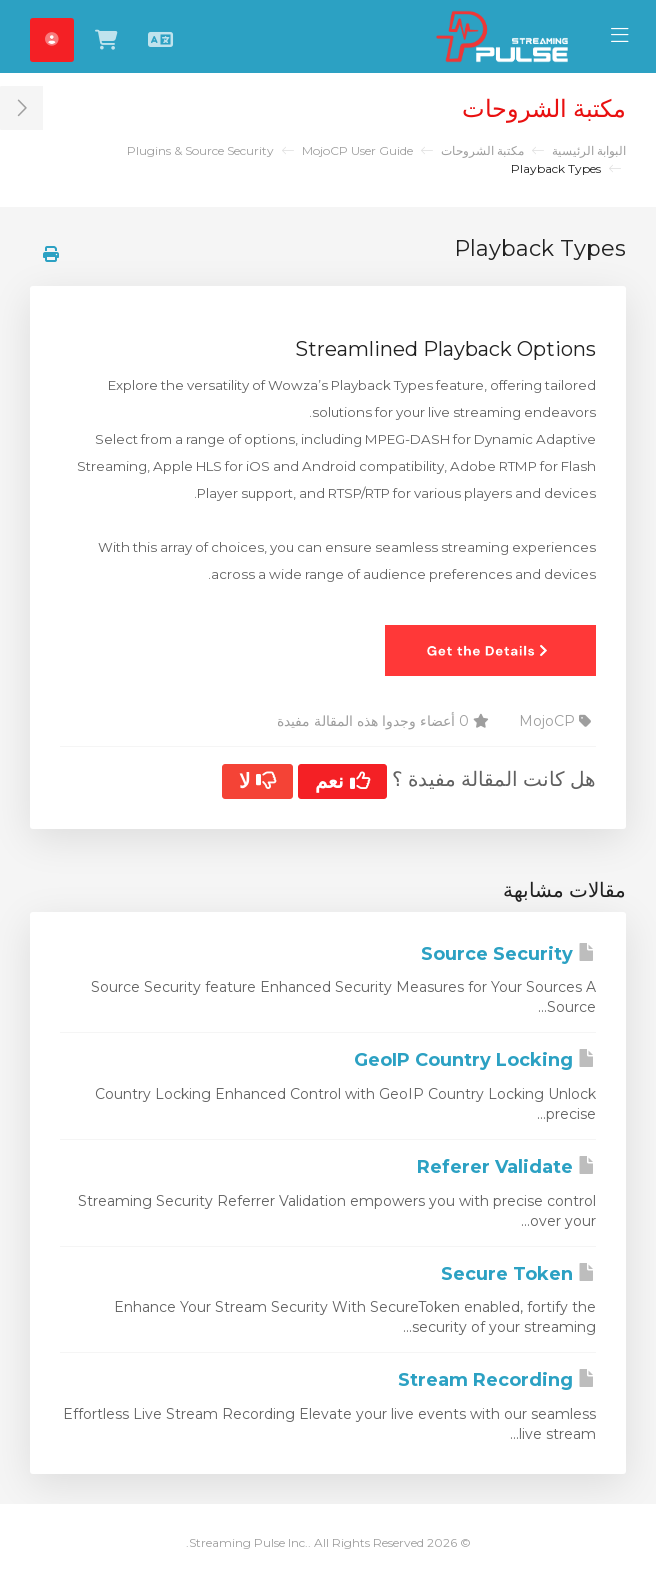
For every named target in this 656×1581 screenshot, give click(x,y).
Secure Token (518, 1274)
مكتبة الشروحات (482, 150)
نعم (342, 781)
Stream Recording (497, 1380)
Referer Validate (506, 1167)
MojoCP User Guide (357, 150)
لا (257, 781)
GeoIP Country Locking (475, 1060)
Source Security (508, 954)
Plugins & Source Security (200, 150)
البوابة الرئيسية (589, 150)
